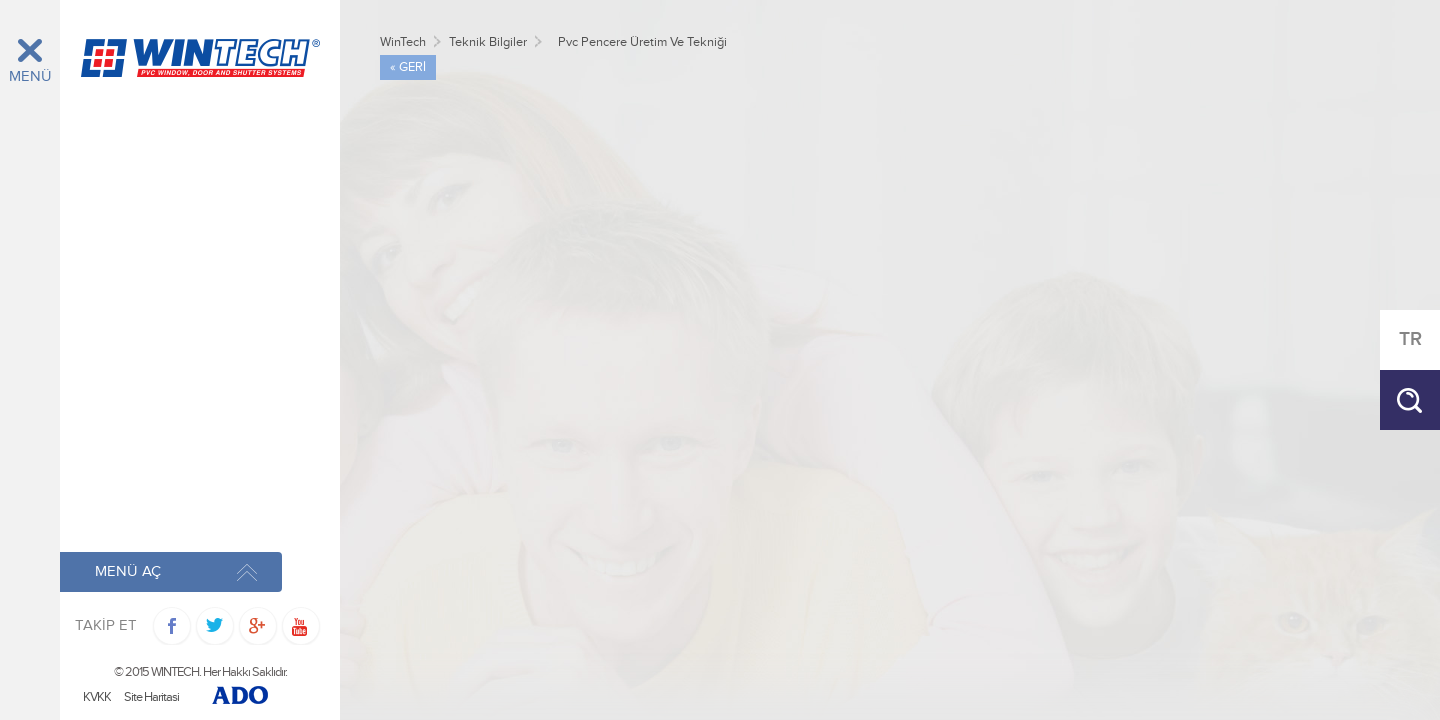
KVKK (97, 697)
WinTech (403, 42)
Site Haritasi (151, 697)
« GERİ (408, 67)
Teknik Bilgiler (488, 42)
